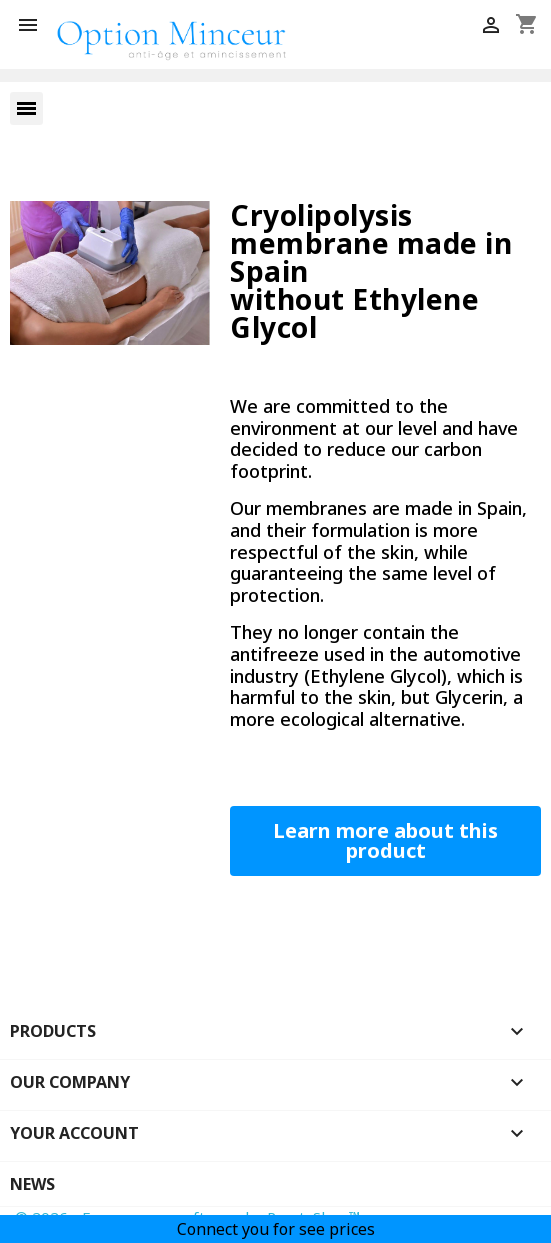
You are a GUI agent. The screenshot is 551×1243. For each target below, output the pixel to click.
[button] (385, 841)
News (32, 1184)
